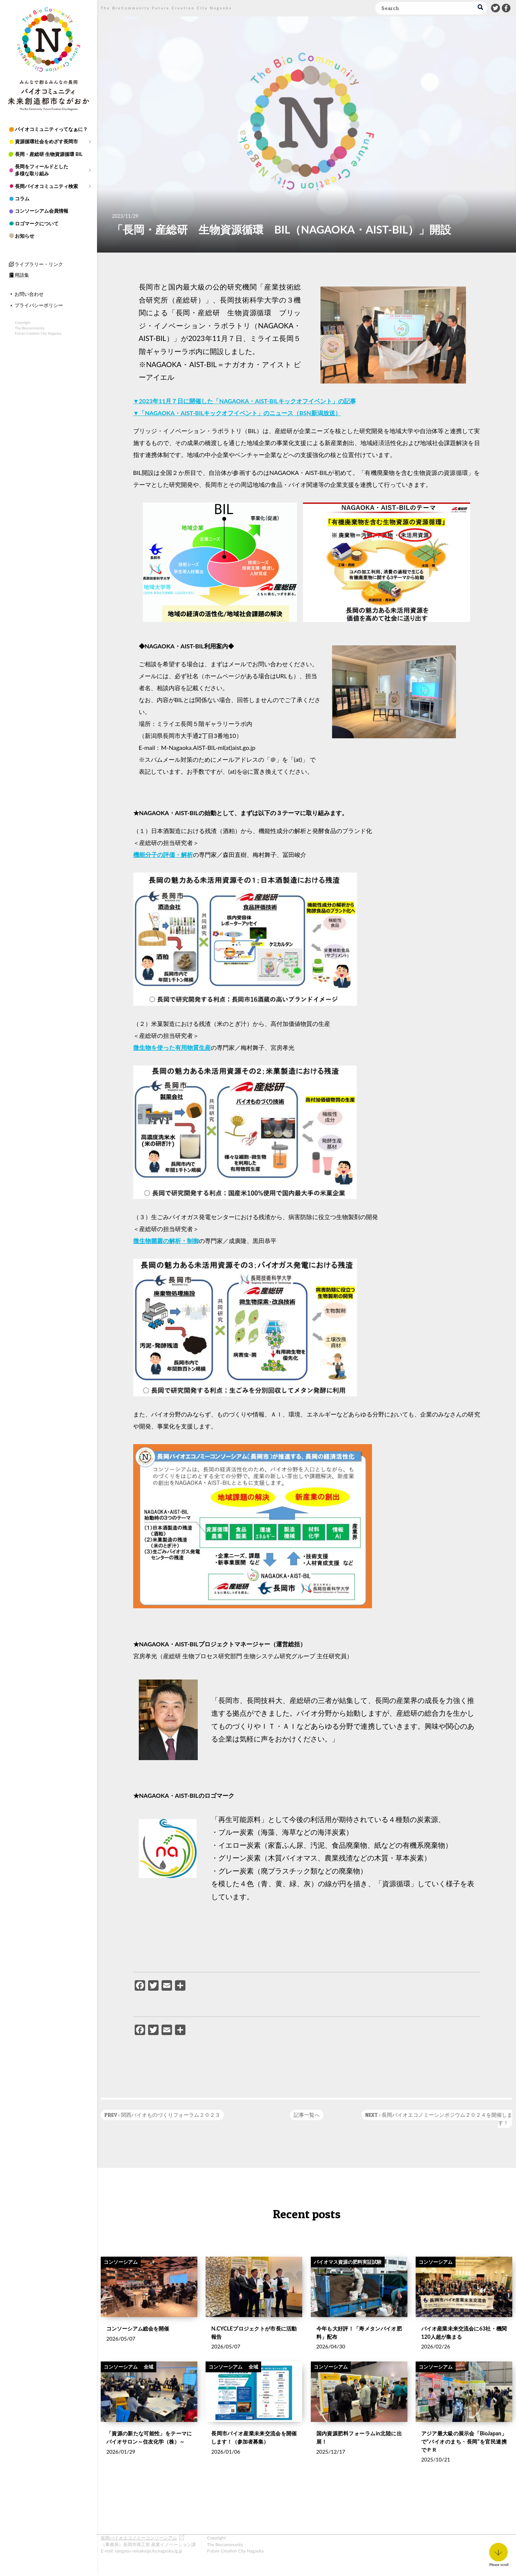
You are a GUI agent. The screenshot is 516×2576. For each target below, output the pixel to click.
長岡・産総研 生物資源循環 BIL (48, 154)
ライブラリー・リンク (39, 264)
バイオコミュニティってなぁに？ (51, 129)
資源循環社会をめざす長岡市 (46, 141)
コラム (22, 198)
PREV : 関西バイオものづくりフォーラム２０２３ (162, 2115)
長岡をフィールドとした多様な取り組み (41, 169)
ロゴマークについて (37, 223)
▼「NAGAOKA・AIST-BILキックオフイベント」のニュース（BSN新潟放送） (237, 412)
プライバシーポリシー (39, 305)
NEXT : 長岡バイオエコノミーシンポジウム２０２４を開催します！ (438, 2119)
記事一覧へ (307, 2115)
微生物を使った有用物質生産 (172, 1047)
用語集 (22, 275)
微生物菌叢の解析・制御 (166, 1240)
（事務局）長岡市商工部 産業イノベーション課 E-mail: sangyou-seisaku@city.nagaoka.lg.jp (148, 2544)
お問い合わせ (29, 293)
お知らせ (24, 235)
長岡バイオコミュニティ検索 (46, 186)
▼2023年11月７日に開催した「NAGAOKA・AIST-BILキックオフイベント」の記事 (245, 400)
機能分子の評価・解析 (163, 854)
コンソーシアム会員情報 (41, 210)
